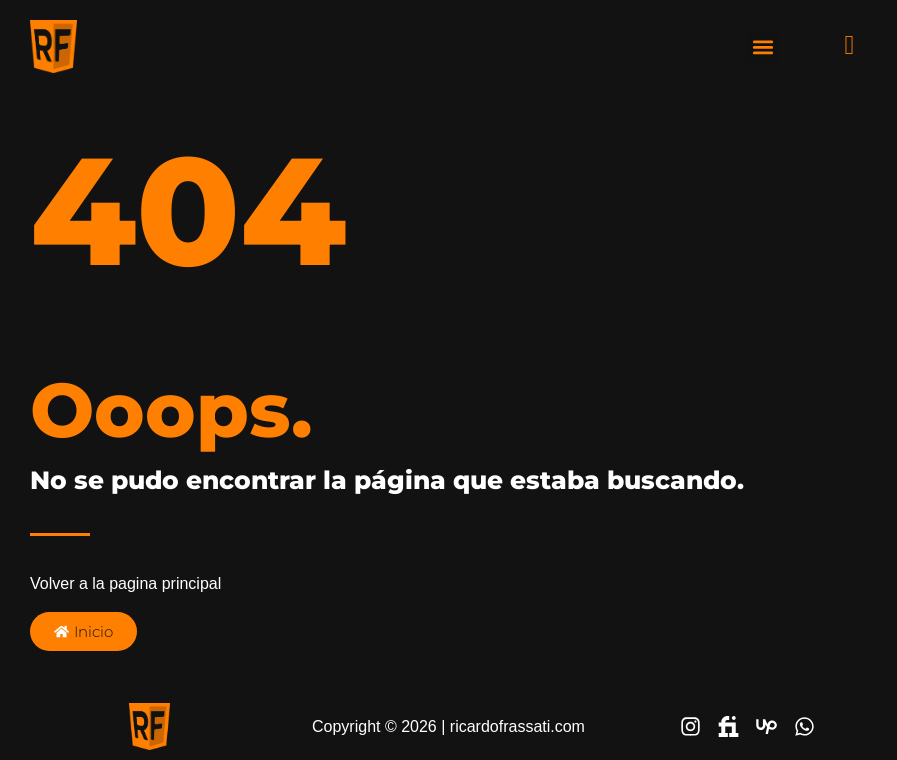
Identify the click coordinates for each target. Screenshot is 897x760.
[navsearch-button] (834, 45)
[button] (762, 46)
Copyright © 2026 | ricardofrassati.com (448, 726)
